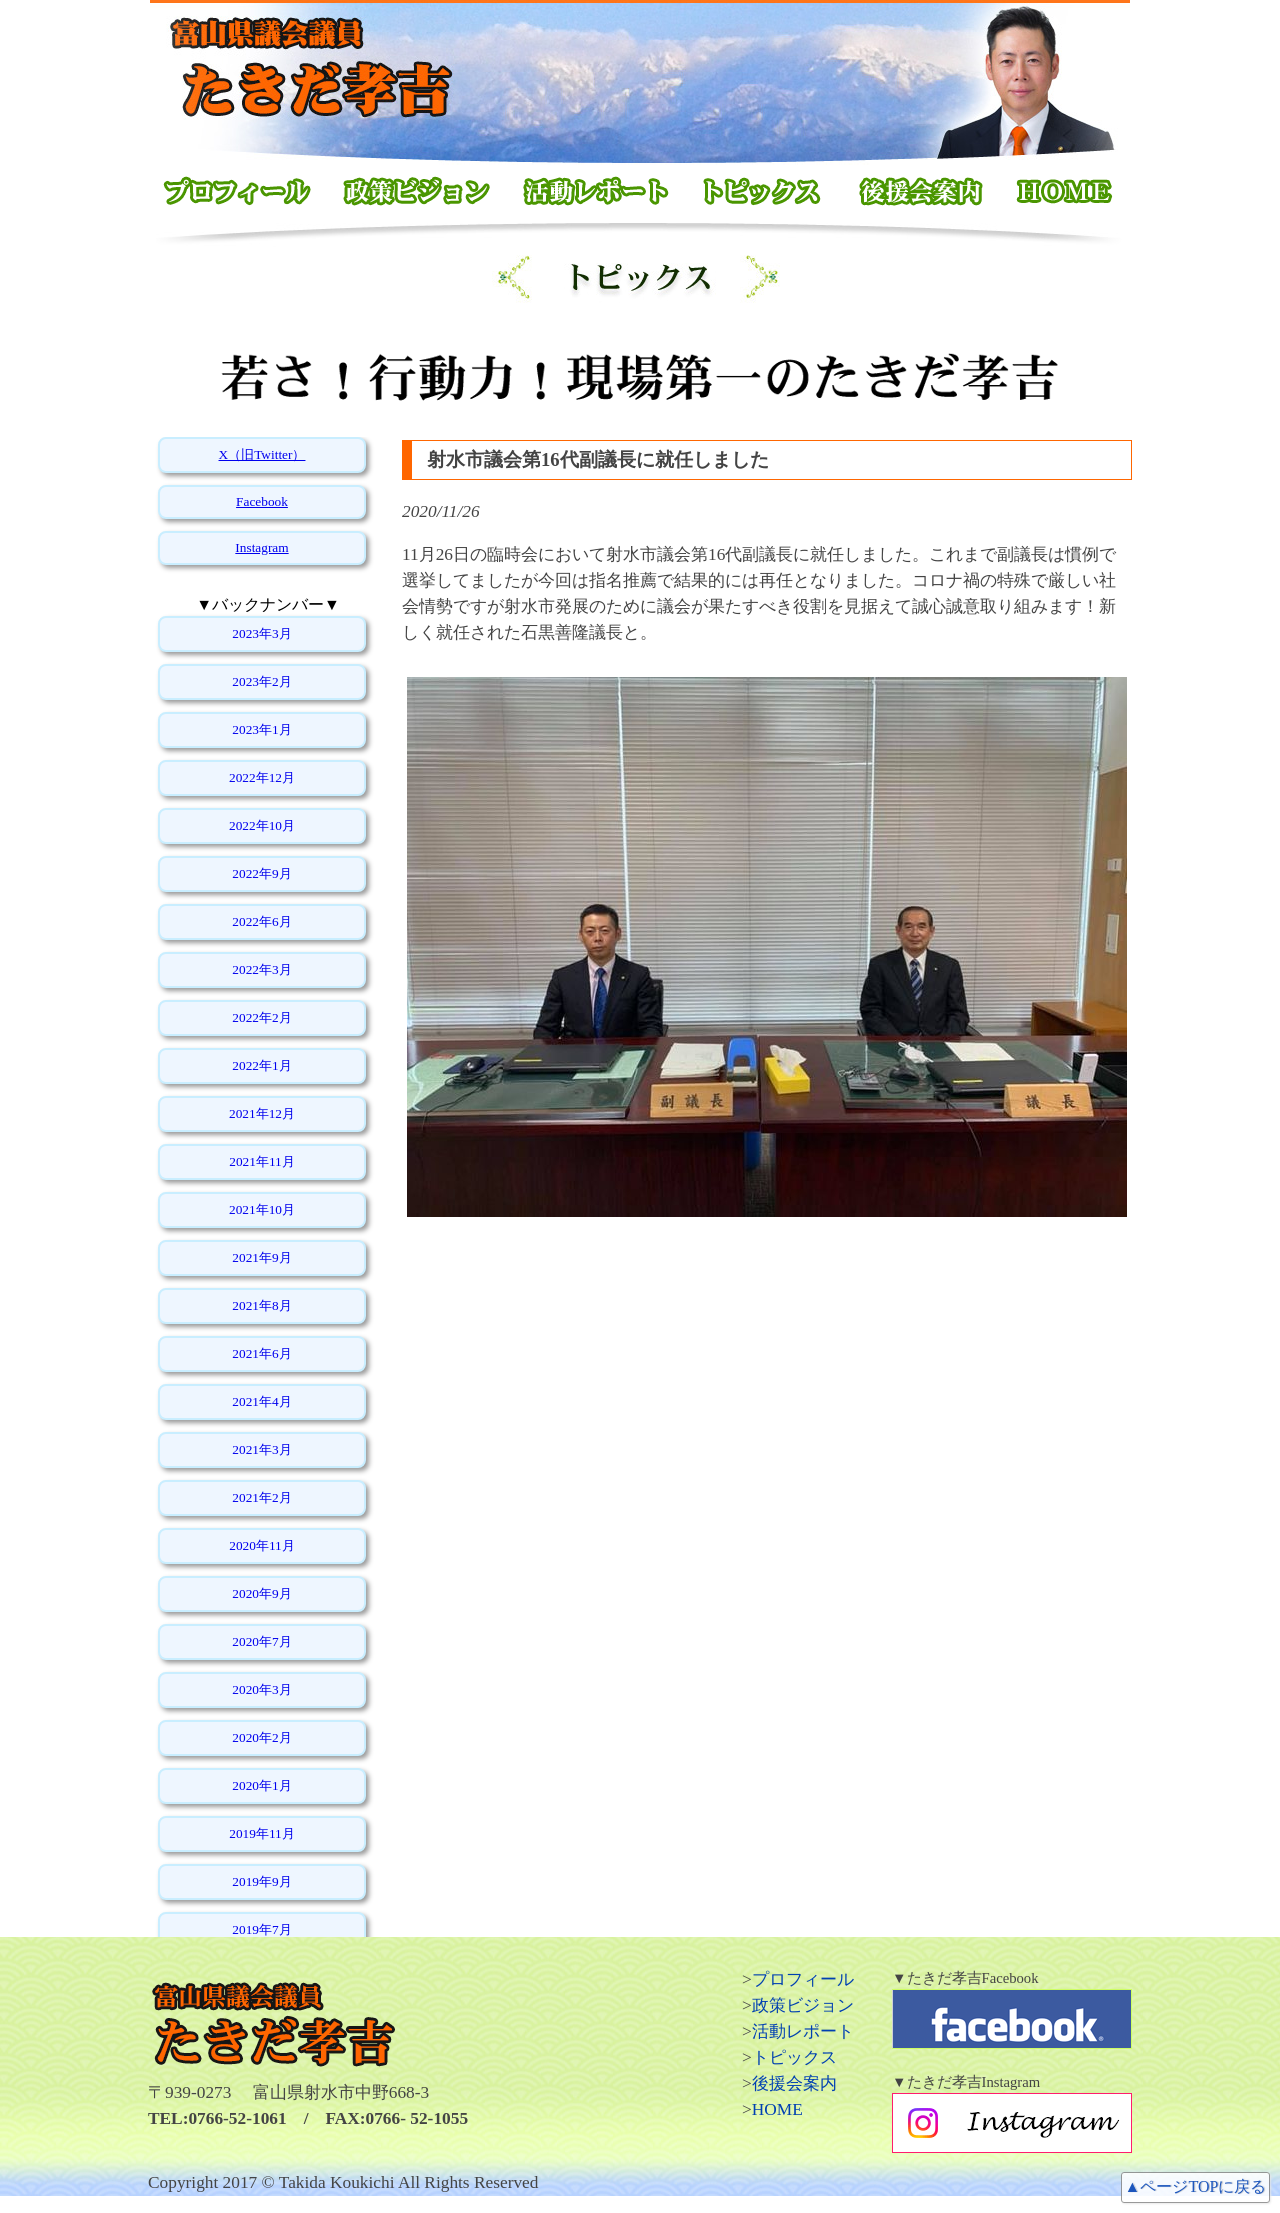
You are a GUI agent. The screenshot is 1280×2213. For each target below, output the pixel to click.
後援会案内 (794, 2083)
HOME (777, 2109)
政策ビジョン (803, 2005)
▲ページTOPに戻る (1196, 2186)
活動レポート (803, 2031)
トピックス (794, 2057)
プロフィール (803, 1979)
